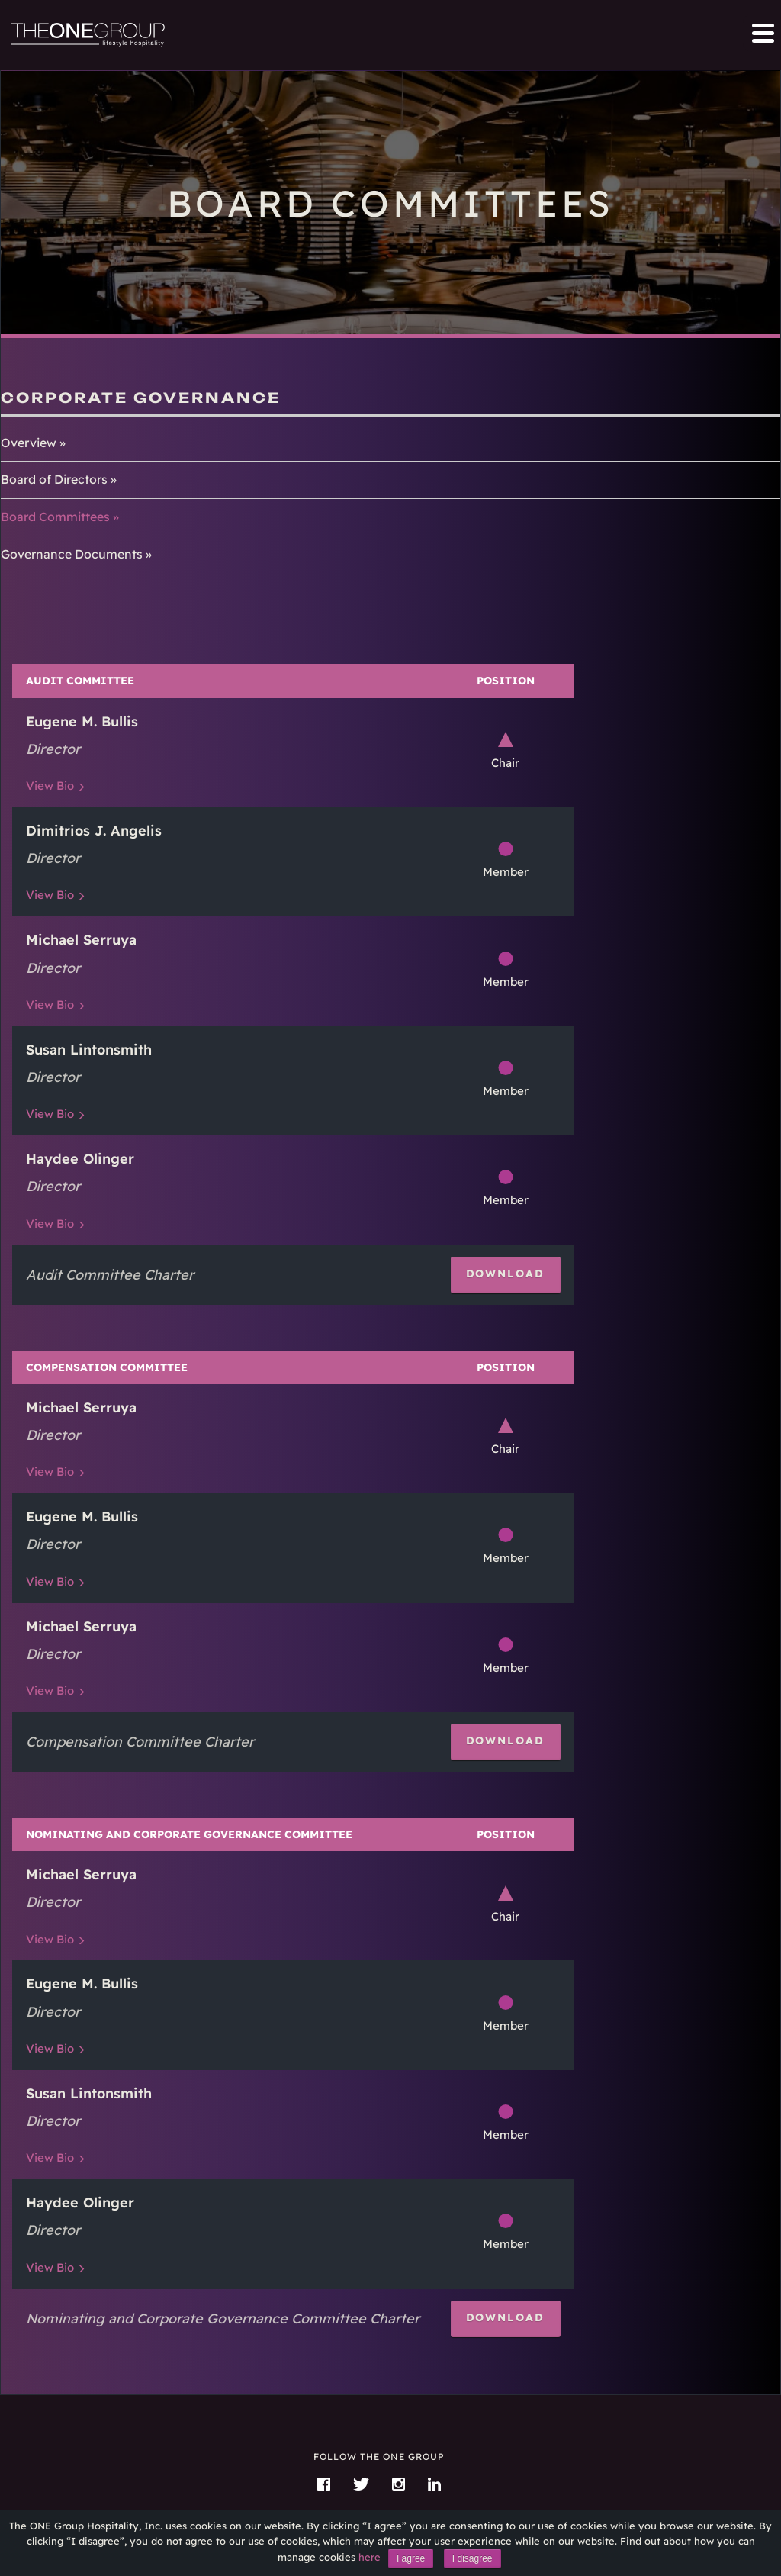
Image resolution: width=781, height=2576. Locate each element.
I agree (411, 2558)
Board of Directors (54, 479)
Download (505, 1273)
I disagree (472, 2558)
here (369, 2557)
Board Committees (55, 516)
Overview (28, 442)
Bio (50, 785)
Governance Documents (72, 554)
